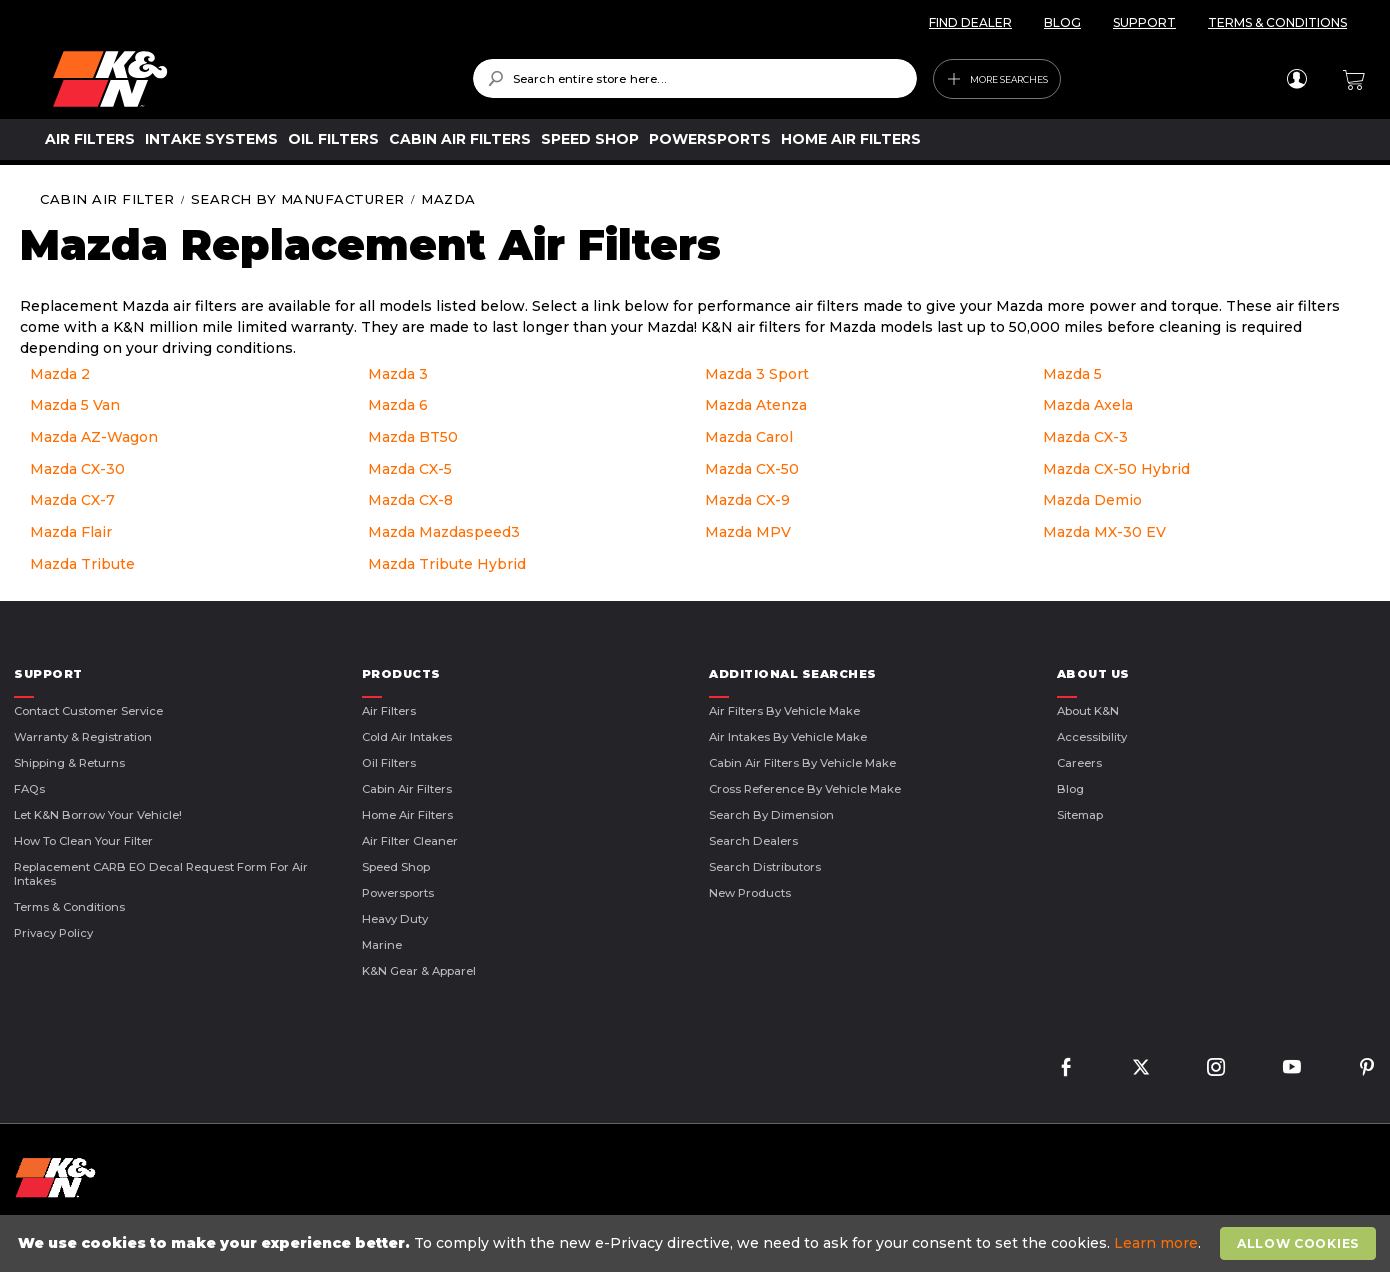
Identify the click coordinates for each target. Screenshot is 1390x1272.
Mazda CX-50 (752, 469)
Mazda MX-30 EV (1104, 532)
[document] (697, 1243)
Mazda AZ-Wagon (94, 437)
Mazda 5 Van (75, 405)
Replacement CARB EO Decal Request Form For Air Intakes (161, 874)
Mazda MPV (748, 532)
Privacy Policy (53, 933)
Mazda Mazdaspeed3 (444, 532)
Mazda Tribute (82, 564)
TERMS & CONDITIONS (1277, 22)
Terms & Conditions (69, 907)
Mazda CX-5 (410, 469)
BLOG (1062, 22)
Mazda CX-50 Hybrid (1116, 469)
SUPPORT (1144, 22)
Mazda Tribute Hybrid (447, 564)
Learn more (1156, 1243)
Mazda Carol (749, 437)
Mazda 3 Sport (757, 374)
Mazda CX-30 (77, 469)
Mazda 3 (398, 374)
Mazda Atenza (756, 405)
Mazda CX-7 (72, 500)
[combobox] (695, 78)
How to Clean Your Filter (83, 841)
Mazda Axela (1088, 405)
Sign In (1296, 79)
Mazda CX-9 (747, 500)
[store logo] (248, 79)
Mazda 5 (1072, 374)
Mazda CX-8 (410, 500)
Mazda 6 (398, 405)
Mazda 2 (60, 374)
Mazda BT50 (413, 437)
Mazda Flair (71, 532)
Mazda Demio (1092, 500)
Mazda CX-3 (1085, 437)
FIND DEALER (970, 22)
